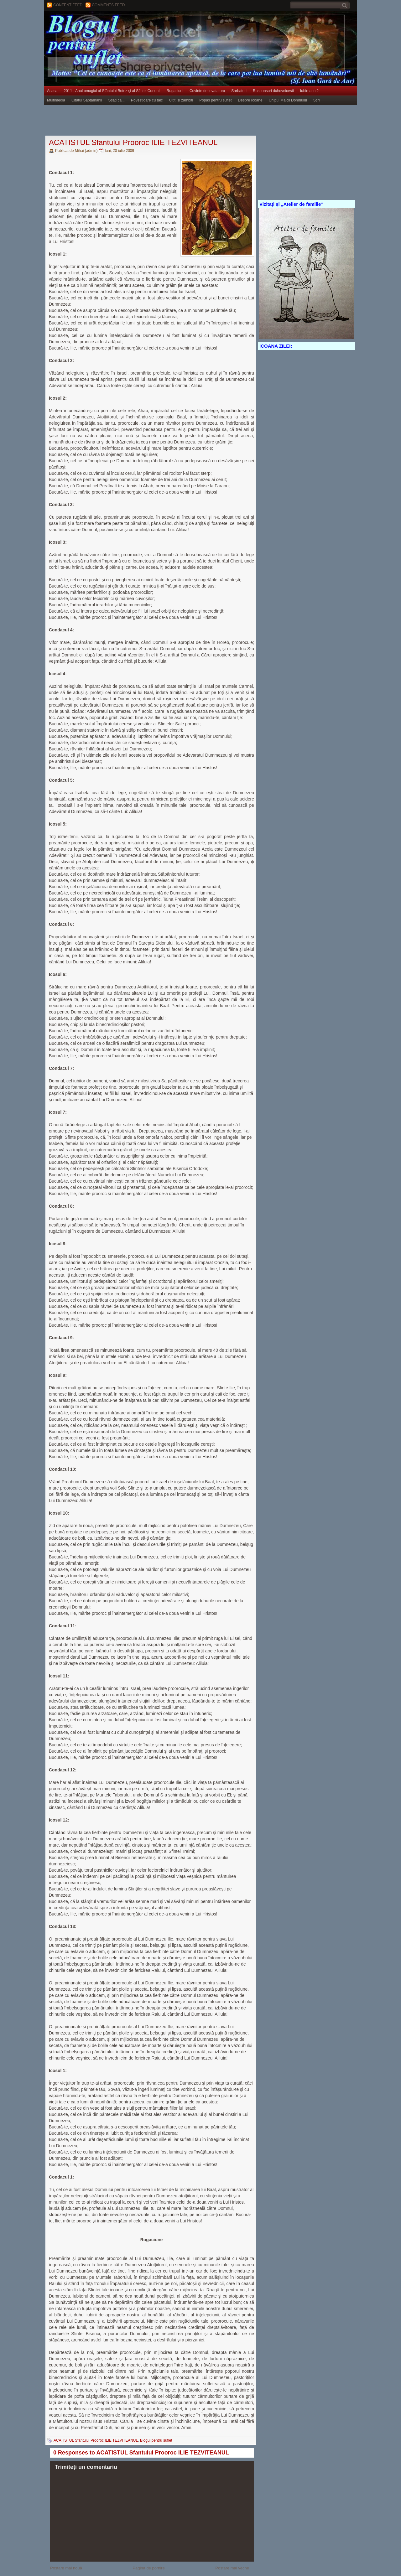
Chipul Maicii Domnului (288, 100)
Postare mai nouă (66, 2568)
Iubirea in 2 (309, 91)
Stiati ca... (116, 100)
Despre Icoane (250, 100)
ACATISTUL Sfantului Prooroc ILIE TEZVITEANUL (133, 142)
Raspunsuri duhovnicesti (273, 91)
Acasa (52, 91)
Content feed (67, 5)
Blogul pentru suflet (156, 2440)
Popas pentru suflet (215, 100)
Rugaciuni (175, 91)
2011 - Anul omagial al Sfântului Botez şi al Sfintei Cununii (112, 91)
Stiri (316, 100)
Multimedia (56, 100)
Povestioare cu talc (147, 100)
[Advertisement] (158, 120)
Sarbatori (239, 91)
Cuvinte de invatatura (207, 91)
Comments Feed (108, 5)
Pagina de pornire (149, 2568)
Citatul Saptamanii (86, 100)
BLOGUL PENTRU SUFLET (114, 23)
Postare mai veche (232, 2568)
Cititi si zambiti (181, 100)
